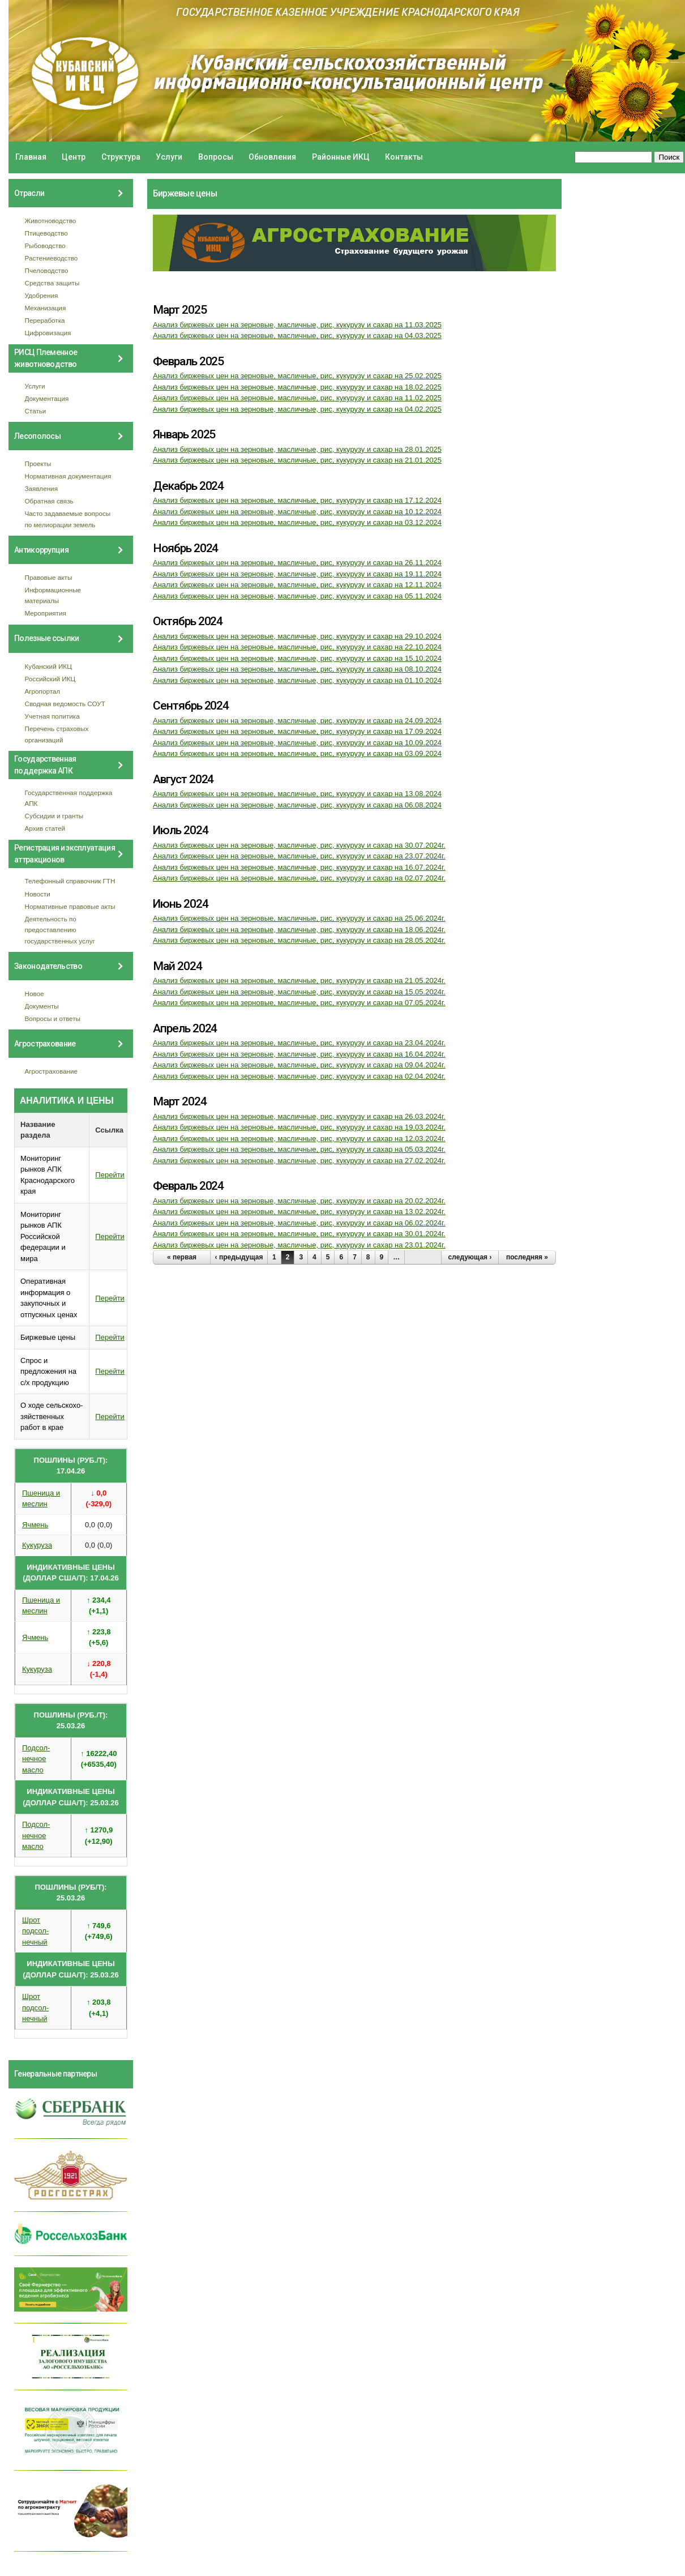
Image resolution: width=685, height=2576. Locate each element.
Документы (42, 1006)
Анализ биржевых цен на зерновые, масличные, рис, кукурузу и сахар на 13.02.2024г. (299, 1211)
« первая (181, 1257)
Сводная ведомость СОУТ (65, 703)
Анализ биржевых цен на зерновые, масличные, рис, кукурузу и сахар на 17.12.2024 (297, 500)
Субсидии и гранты (54, 815)
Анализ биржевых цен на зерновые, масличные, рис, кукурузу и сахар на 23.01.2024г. (299, 1245)
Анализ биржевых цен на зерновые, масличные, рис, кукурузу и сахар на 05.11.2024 (297, 596)
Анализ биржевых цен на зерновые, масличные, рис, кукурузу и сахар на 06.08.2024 (297, 805)
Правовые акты (48, 577)
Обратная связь (49, 501)
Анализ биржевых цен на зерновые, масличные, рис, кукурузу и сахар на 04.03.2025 (297, 335)
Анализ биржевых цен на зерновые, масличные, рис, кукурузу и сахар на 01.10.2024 (297, 680)
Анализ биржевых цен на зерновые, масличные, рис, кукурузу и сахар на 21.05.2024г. (299, 980)
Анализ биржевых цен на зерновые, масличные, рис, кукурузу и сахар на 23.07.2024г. (299, 856)
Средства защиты (52, 283)
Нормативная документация (68, 476)
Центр (73, 156)
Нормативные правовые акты (70, 906)
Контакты (404, 156)
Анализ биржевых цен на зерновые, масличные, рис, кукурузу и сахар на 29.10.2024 (297, 636)
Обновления (272, 156)
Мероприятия (45, 613)
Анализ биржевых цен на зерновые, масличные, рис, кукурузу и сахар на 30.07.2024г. (299, 845)
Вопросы (215, 156)
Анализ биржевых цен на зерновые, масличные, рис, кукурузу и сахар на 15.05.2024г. (299, 992)
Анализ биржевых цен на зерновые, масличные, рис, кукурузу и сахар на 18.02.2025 (297, 387)
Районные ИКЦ (341, 156)
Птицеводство (46, 233)
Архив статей (45, 828)
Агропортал (43, 691)
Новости (37, 894)
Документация (47, 398)
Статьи (35, 411)
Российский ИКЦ (50, 678)
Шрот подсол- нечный (35, 1931)
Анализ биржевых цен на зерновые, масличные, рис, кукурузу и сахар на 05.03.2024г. (299, 1149)
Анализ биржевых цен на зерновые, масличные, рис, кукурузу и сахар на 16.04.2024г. (299, 1054)
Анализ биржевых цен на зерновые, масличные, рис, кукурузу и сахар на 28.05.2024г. (299, 940)
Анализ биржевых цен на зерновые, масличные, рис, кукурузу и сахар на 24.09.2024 (297, 720)
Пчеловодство (46, 270)
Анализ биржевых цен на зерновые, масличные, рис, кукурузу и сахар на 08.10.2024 (297, 669)
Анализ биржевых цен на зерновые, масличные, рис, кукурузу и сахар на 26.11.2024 (297, 562)
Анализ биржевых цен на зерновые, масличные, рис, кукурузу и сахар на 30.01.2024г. (299, 1233)
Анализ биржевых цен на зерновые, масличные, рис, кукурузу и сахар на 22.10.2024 (297, 647)
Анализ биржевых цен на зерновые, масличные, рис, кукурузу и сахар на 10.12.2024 (297, 511)
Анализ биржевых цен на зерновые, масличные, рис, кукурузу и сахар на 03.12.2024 (297, 522)
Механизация (45, 307)
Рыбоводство (45, 245)
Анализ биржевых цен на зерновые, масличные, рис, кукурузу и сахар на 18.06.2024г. (299, 929)
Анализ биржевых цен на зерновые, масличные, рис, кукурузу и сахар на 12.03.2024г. (299, 1138)
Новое (34, 993)
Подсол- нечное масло (36, 1759)
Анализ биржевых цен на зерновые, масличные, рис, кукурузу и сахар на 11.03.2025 (297, 325)
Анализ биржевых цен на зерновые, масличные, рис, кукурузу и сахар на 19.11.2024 (297, 574)
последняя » (527, 1257)
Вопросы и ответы (52, 1018)
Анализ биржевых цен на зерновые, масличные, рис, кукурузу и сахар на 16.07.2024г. (299, 867)
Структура (120, 156)
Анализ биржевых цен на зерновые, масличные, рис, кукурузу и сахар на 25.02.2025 (297, 375)
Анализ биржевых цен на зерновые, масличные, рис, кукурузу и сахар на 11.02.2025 (297, 398)
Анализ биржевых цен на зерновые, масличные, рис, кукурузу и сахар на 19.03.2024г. (299, 1127)
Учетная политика (52, 716)
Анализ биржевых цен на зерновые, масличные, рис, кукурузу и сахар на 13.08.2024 (297, 793)
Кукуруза (37, 1545)
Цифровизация (48, 332)
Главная (30, 156)
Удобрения (41, 295)
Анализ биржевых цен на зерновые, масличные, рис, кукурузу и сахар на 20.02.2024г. (299, 1201)
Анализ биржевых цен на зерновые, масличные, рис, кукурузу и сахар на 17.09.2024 (297, 731)
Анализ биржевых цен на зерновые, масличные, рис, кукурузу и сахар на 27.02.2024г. (299, 1160)
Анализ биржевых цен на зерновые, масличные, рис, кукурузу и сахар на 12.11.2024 (297, 584)
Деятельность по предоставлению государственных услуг (60, 930)
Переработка (45, 320)
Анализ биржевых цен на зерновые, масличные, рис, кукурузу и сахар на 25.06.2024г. (299, 918)
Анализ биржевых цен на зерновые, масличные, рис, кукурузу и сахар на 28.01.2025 (297, 449)
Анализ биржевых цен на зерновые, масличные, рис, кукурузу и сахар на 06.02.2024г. (299, 1223)
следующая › (470, 1257)
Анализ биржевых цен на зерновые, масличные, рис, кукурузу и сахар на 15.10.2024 (297, 658)
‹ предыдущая (239, 1257)
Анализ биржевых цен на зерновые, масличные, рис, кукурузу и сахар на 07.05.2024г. (299, 1002)
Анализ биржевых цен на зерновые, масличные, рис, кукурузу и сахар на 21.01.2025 (297, 460)
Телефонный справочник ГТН (70, 881)
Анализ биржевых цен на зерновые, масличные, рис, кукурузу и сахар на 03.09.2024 (297, 753)
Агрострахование (51, 1071)
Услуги (169, 156)
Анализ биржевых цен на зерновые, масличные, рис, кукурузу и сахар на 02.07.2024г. (299, 878)
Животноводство (50, 220)
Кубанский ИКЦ (48, 666)
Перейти (110, 1174)
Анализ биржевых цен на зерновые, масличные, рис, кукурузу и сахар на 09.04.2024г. (299, 1065)
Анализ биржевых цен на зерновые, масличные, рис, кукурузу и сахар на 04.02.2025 (297, 409)
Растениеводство (51, 258)
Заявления (41, 488)
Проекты (38, 463)
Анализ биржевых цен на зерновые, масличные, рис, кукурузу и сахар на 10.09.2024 (297, 742)
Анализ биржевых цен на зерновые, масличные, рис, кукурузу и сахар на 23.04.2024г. (299, 1043)
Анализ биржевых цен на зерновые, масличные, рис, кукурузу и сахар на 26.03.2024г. (299, 1116)
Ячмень (35, 1524)
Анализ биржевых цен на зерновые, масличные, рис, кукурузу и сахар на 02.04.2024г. (299, 1076)
